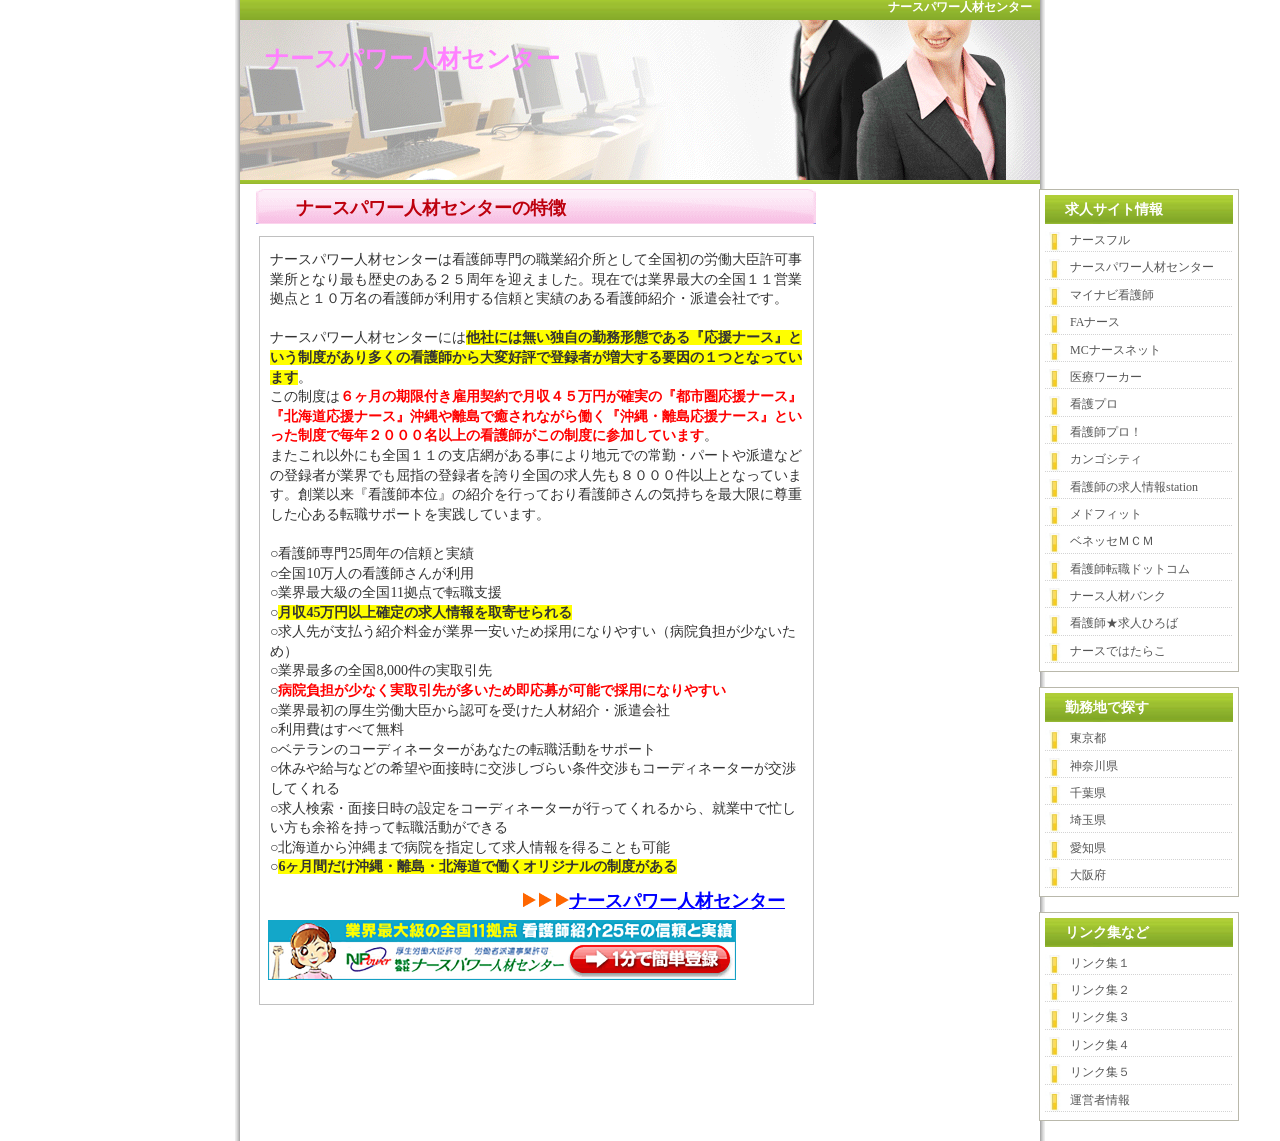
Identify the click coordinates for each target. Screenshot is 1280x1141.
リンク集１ (1100, 963)
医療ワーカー (1106, 377)
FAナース (1095, 322)
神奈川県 (1094, 766)
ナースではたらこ (1118, 651)
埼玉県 (1088, 820)
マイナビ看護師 (1112, 295)
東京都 (1088, 738)
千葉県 (1088, 793)
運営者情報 (1100, 1100)
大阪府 (1088, 875)
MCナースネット (1115, 350)
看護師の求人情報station (1134, 487)
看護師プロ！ (1106, 432)
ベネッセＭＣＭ (1112, 541)
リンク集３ (1100, 1017)
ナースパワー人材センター (412, 59)
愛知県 (1088, 848)
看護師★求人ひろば (1124, 623)
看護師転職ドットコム (1130, 569)
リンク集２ (1100, 990)
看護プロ (1094, 404)
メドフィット (1106, 514)
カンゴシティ (1106, 459)
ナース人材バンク (1118, 596)
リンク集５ (1100, 1072)
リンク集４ (1100, 1045)
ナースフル (1100, 240)
